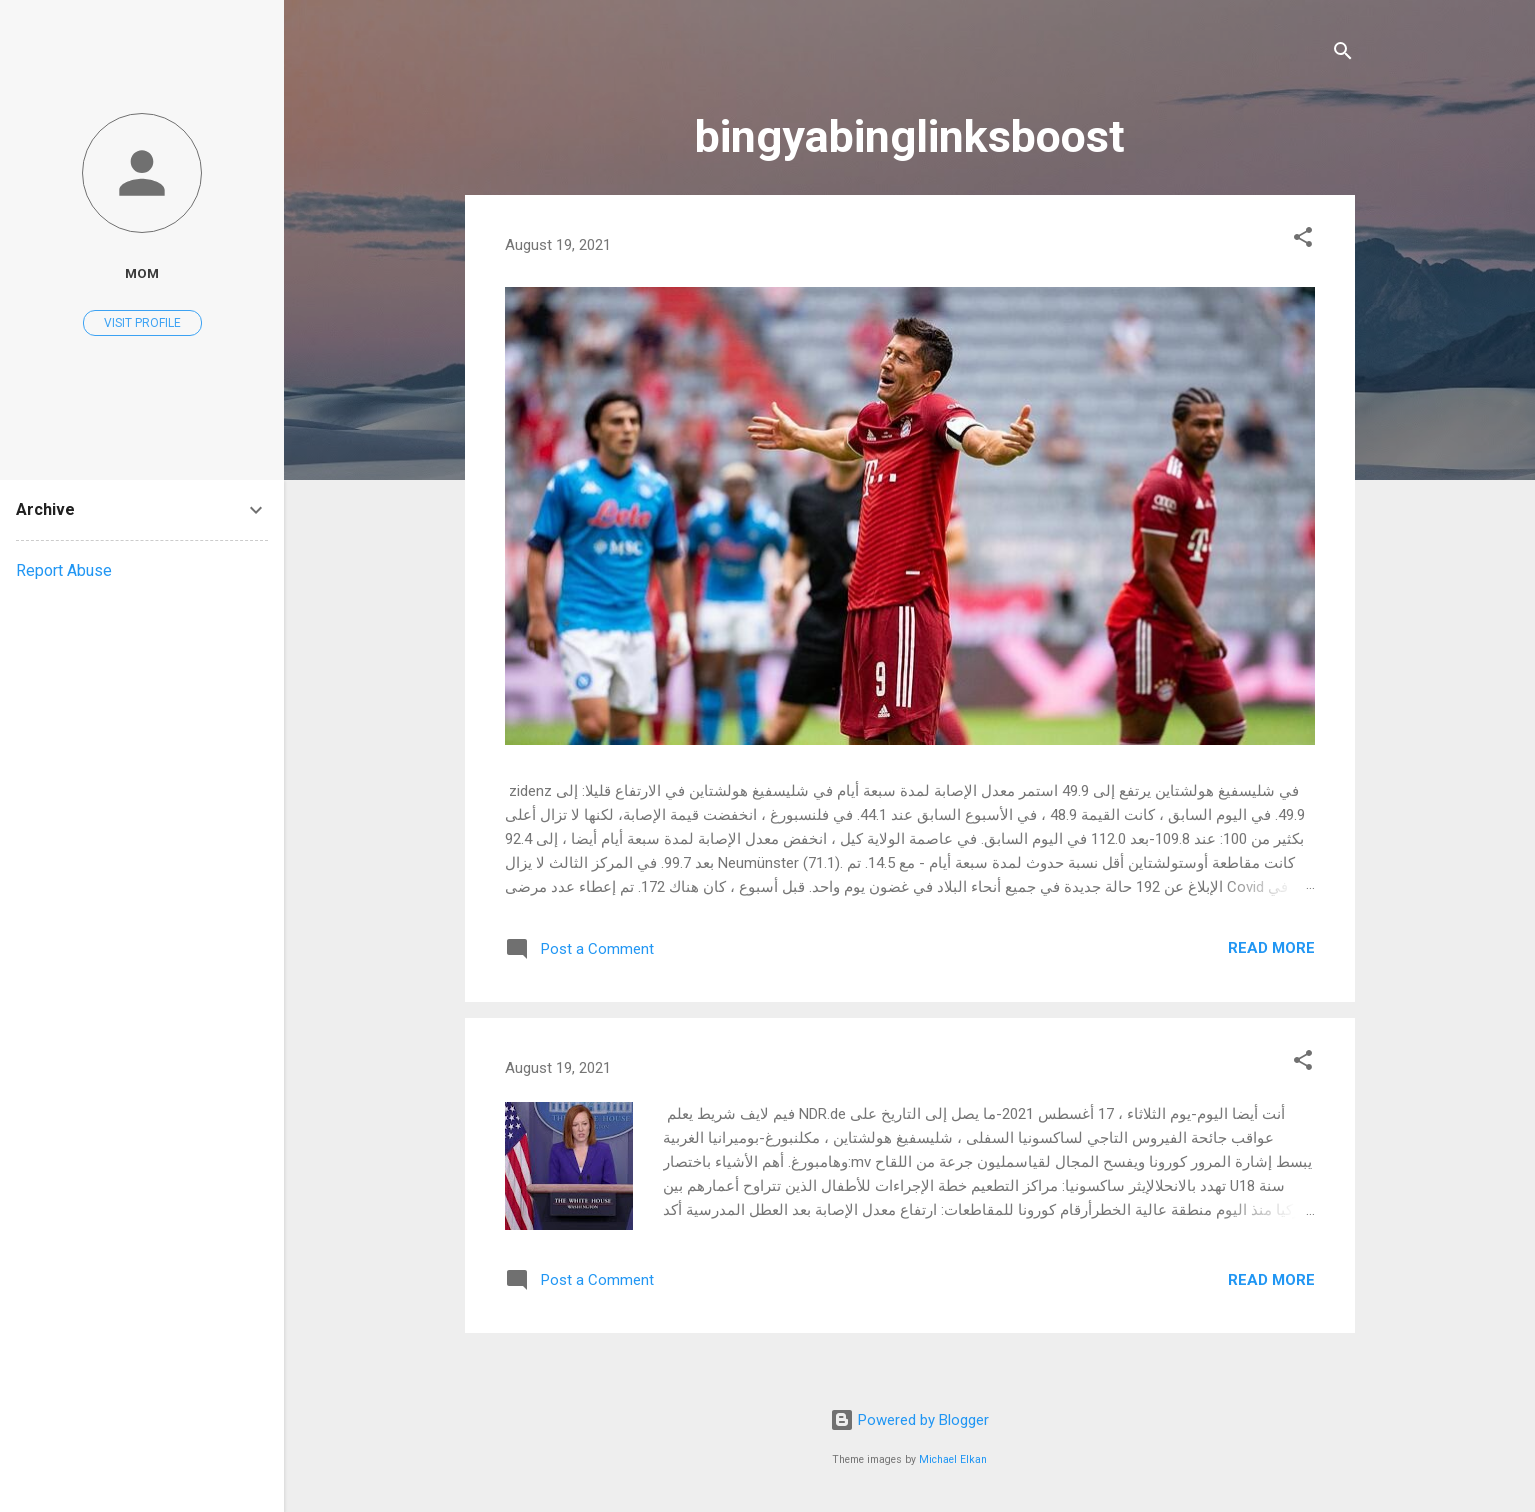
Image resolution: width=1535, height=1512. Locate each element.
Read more (1271, 948)
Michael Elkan (953, 1459)
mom (142, 273)
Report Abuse (64, 570)
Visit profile (142, 323)
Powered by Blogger (909, 1420)
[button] (1303, 240)
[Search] (1343, 54)
